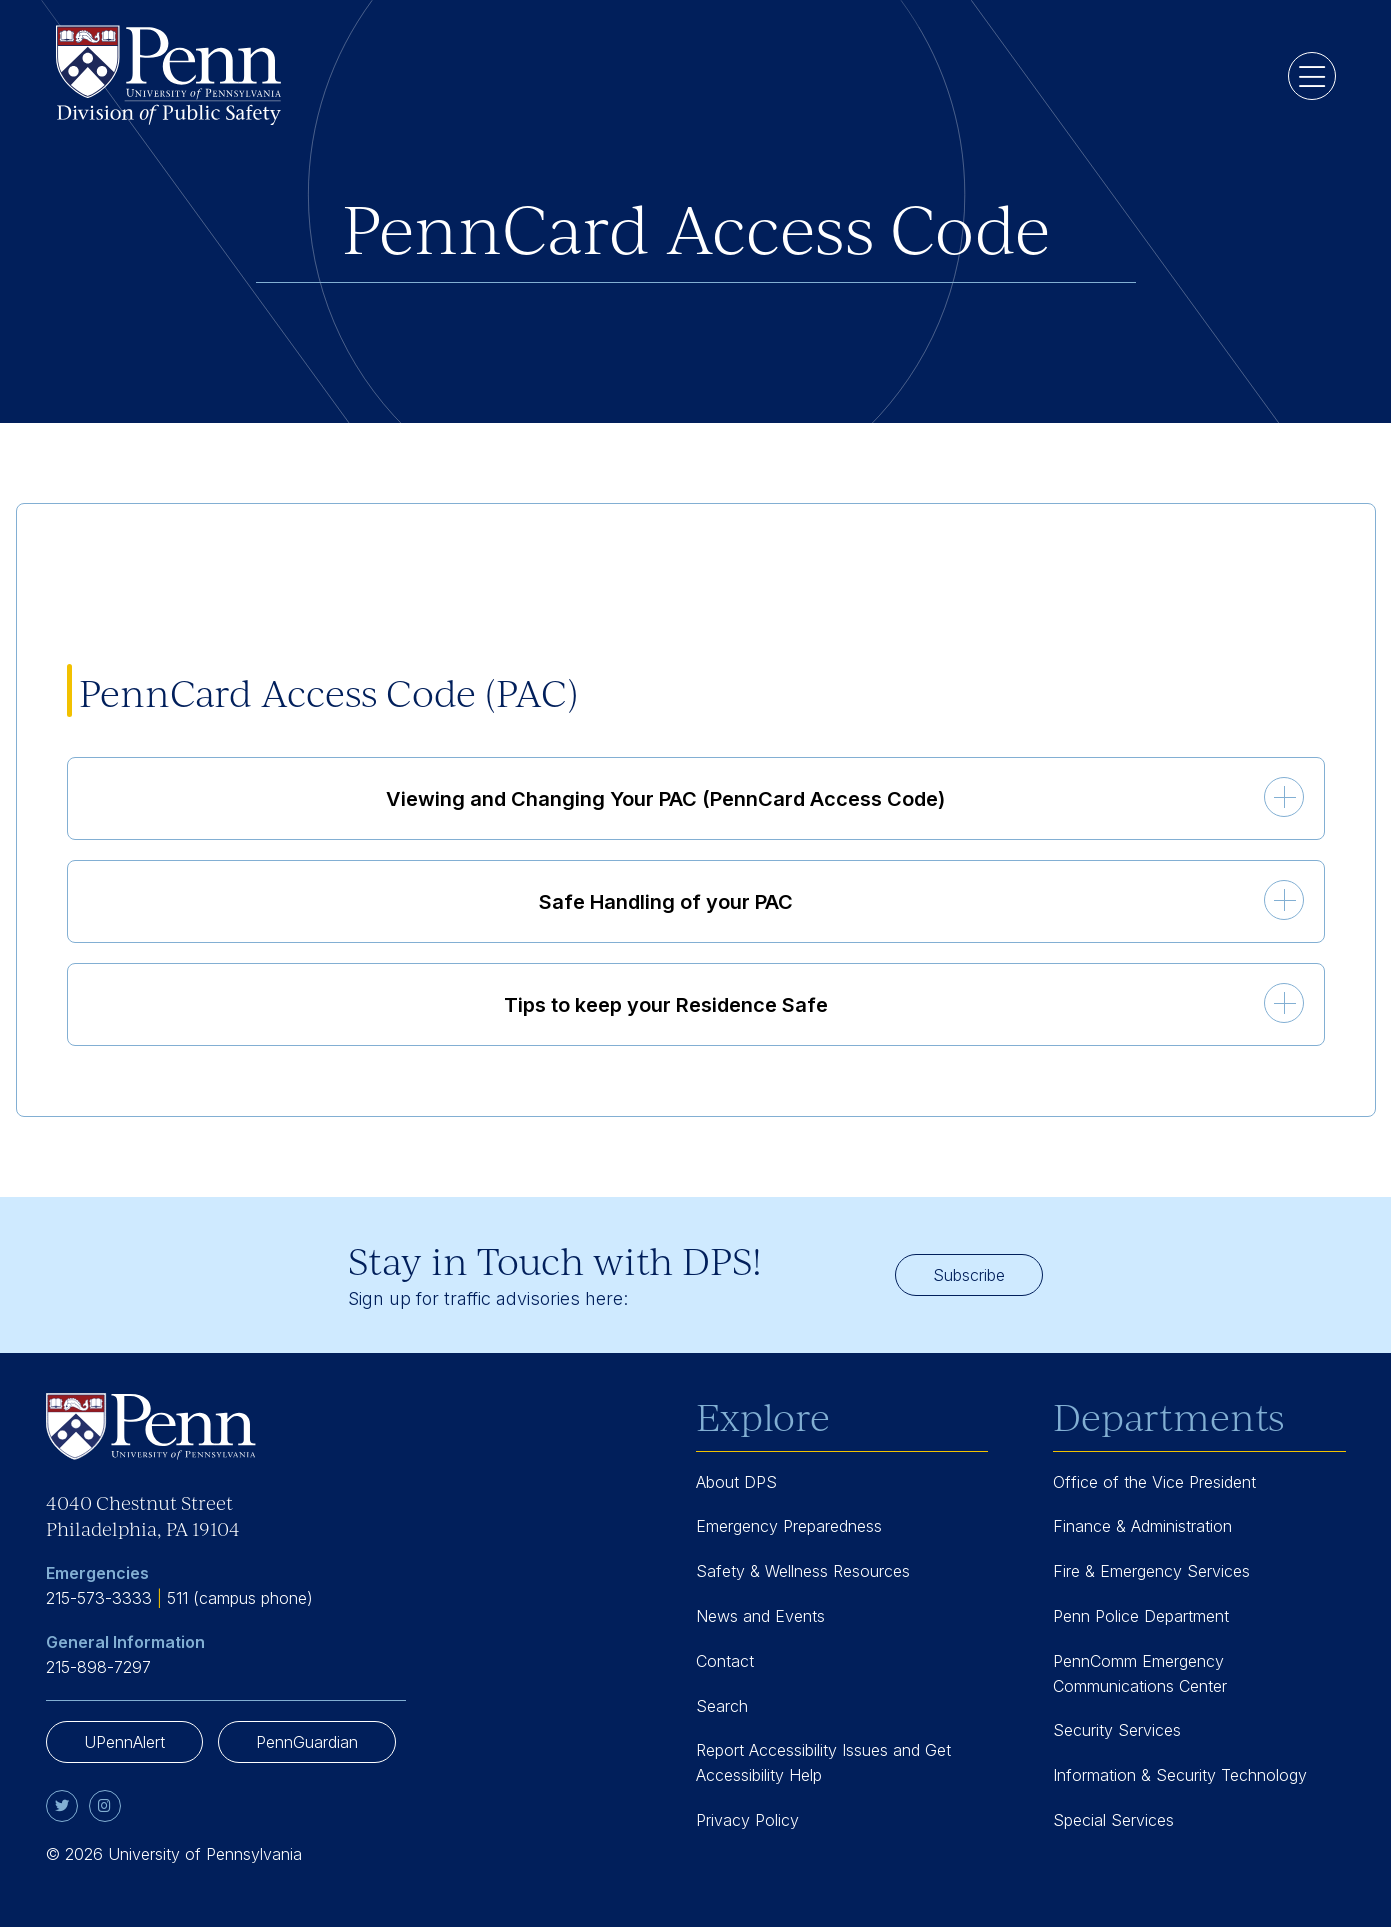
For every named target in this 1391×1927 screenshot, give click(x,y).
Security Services (1117, 1730)
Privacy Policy (747, 1820)
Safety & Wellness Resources (803, 1571)
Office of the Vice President (1154, 1482)
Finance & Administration (1142, 1526)
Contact (725, 1661)
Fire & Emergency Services (1151, 1571)
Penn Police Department (1141, 1616)
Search (722, 1706)
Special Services (1113, 1820)
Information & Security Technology (1180, 1775)
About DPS (736, 1482)
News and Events (760, 1616)
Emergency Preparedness (789, 1526)
